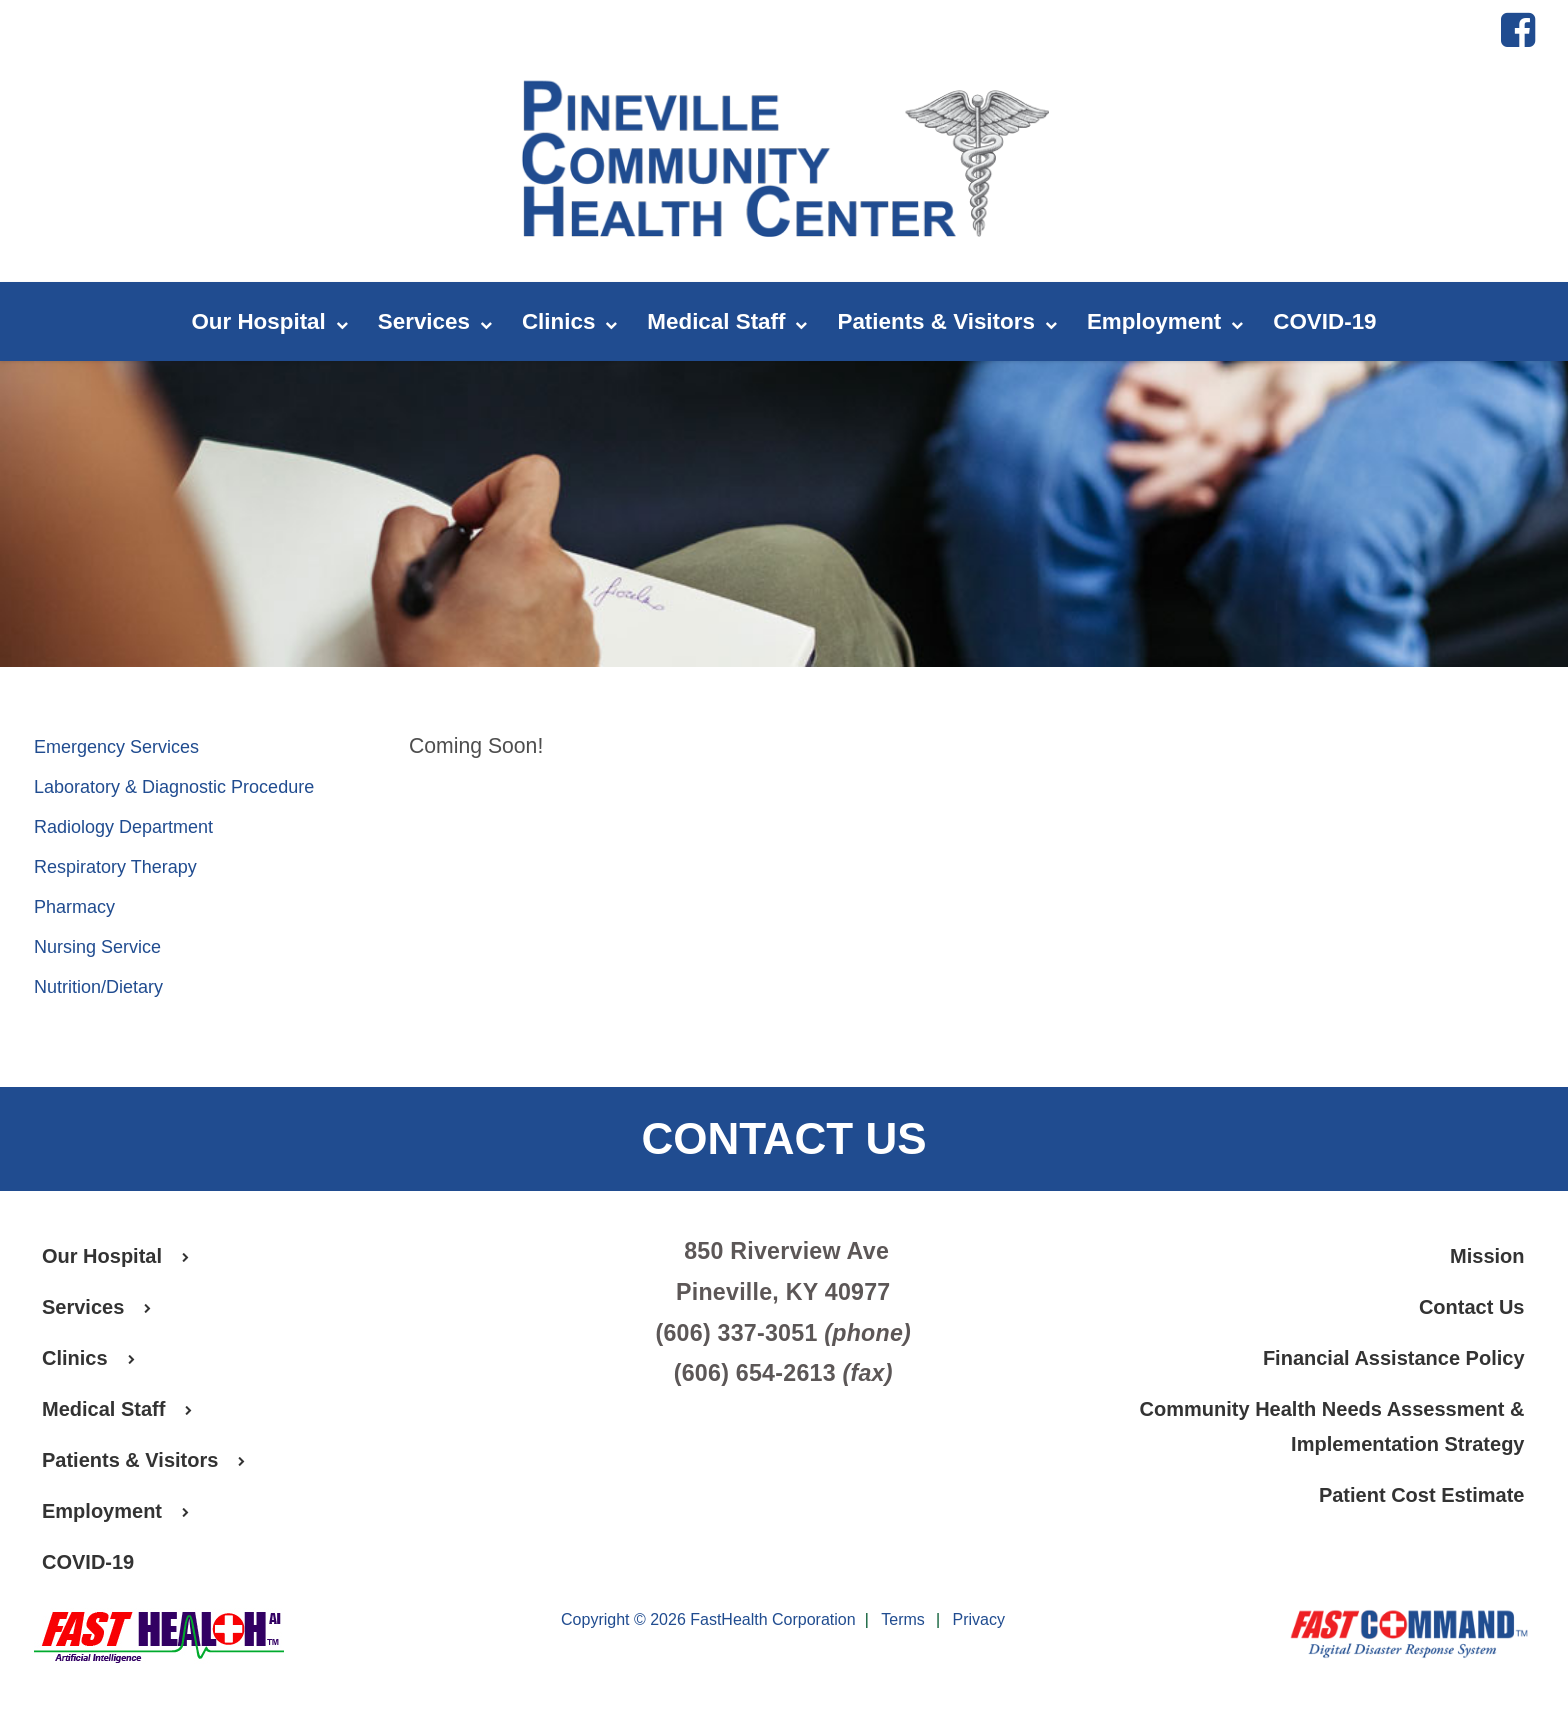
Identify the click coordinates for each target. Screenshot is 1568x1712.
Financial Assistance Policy (1394, 1358)
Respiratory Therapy (115, 867)
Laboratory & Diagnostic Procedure (174, 787)
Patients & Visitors (946, 322)
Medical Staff (727, 322)
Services (435, 322)
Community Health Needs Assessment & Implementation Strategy (1332, 1426)
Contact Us (1472, 1307)
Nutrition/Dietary (98, 987)
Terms (903, 1620)
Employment (1165, 322)
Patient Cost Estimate (1422, 1495)
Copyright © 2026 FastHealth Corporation (708, 1619)
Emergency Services (116, 747)
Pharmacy (74, 907)
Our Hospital (269, 322)
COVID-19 (1324, 321)
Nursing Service (97, 947)
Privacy (979, 1620)
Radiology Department (123, 827)
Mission (1487, 1256)
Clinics (569, 322)
